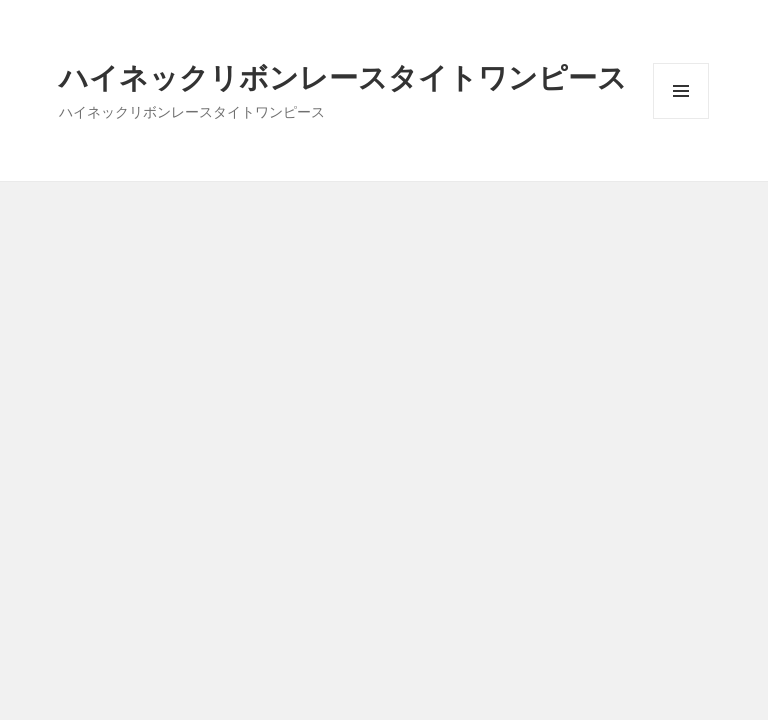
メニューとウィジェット (681, 118)
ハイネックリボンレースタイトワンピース (343, 76)
